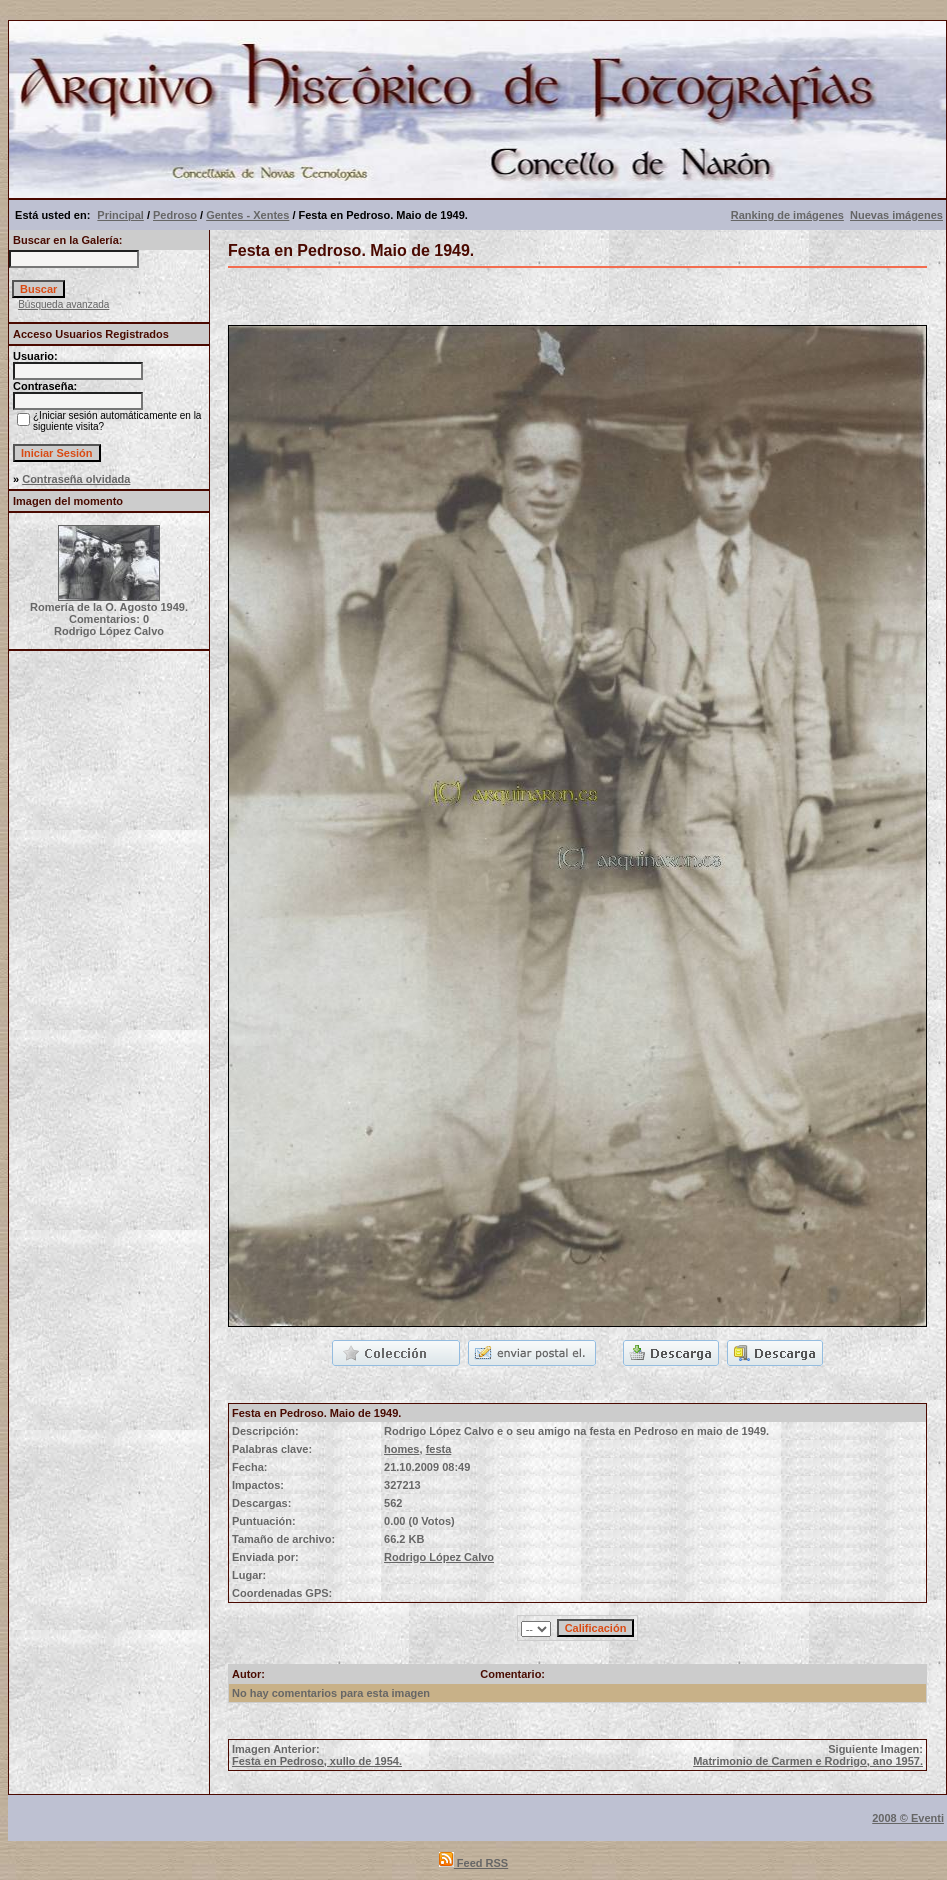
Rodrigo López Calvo (439, 1557)
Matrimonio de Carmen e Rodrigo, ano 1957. (808, 1761)
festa (439, 1449)
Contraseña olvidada (76, 479)
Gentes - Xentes (247, 215)
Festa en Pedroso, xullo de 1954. (317, 1761)
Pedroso (175, 215)
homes (401, 1449)
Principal (120, 215)
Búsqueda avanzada (63, 304)
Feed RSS (473, 1863)
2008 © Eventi (908, 1818)
